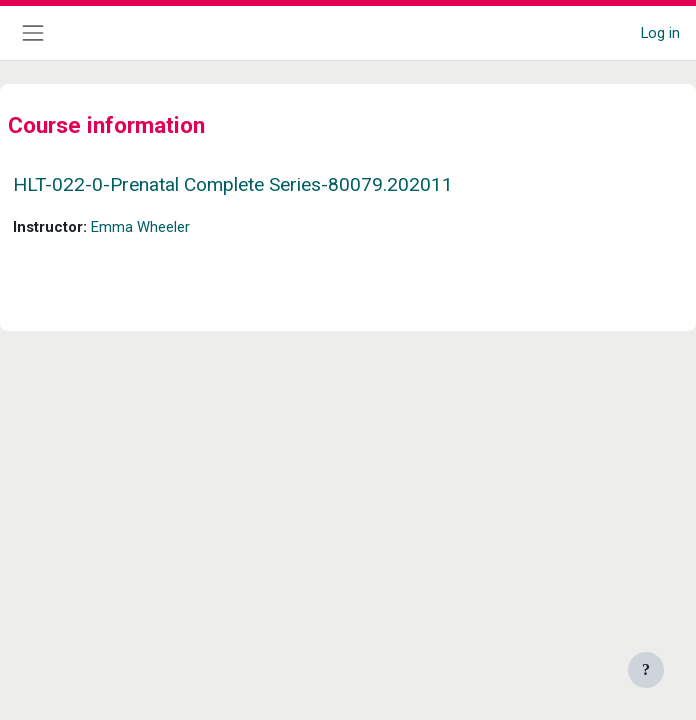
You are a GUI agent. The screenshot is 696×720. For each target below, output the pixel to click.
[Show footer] (646, 670)
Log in (660, 33)
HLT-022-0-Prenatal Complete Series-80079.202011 (233, 184)
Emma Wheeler (140, 227)
